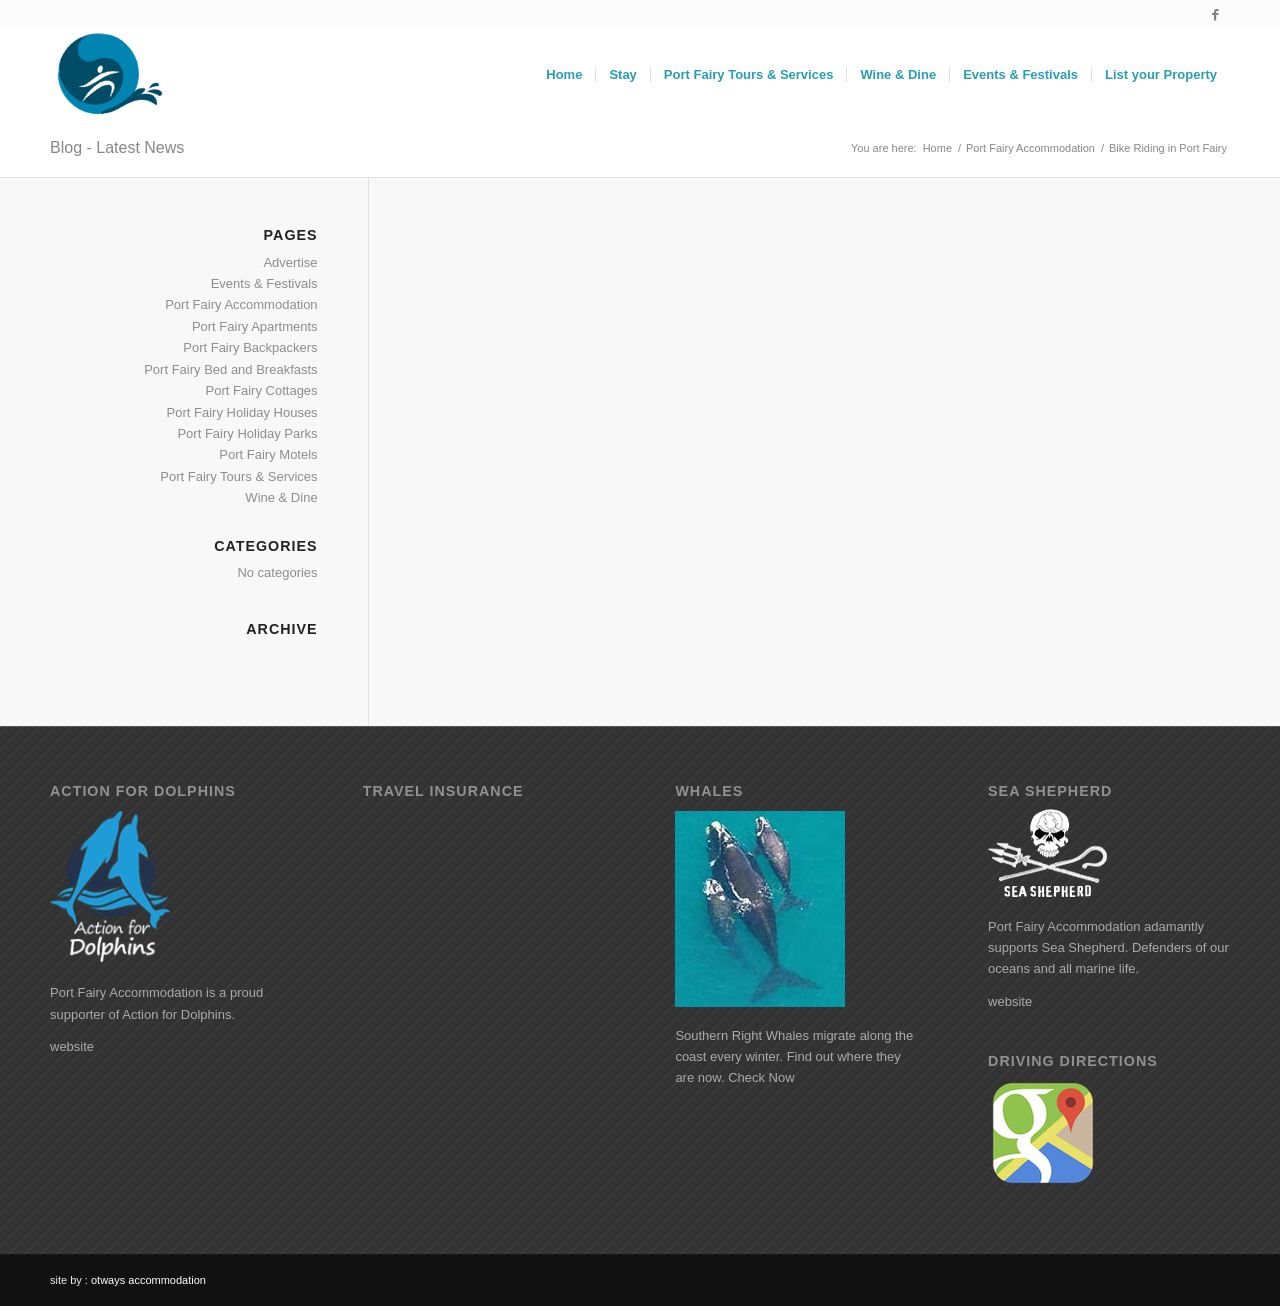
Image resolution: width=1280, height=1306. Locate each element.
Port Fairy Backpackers (250, 347)
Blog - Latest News (117, 147)
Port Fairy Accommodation (241, 304)
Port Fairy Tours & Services (238, 476)
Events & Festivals (264, 283)
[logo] (108, 75)
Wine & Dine (281, 497)
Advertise (290, 262)
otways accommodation (148, 1280)
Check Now (761, 1077)
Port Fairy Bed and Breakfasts (230, 369)
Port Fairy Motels (268, 454)
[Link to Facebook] (1215, 15)
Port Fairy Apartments (255, 326)
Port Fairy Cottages (262, 390)
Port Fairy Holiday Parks (247, 433)
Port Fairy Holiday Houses (242, 412)
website (72, 1046)
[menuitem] (564, 75)
